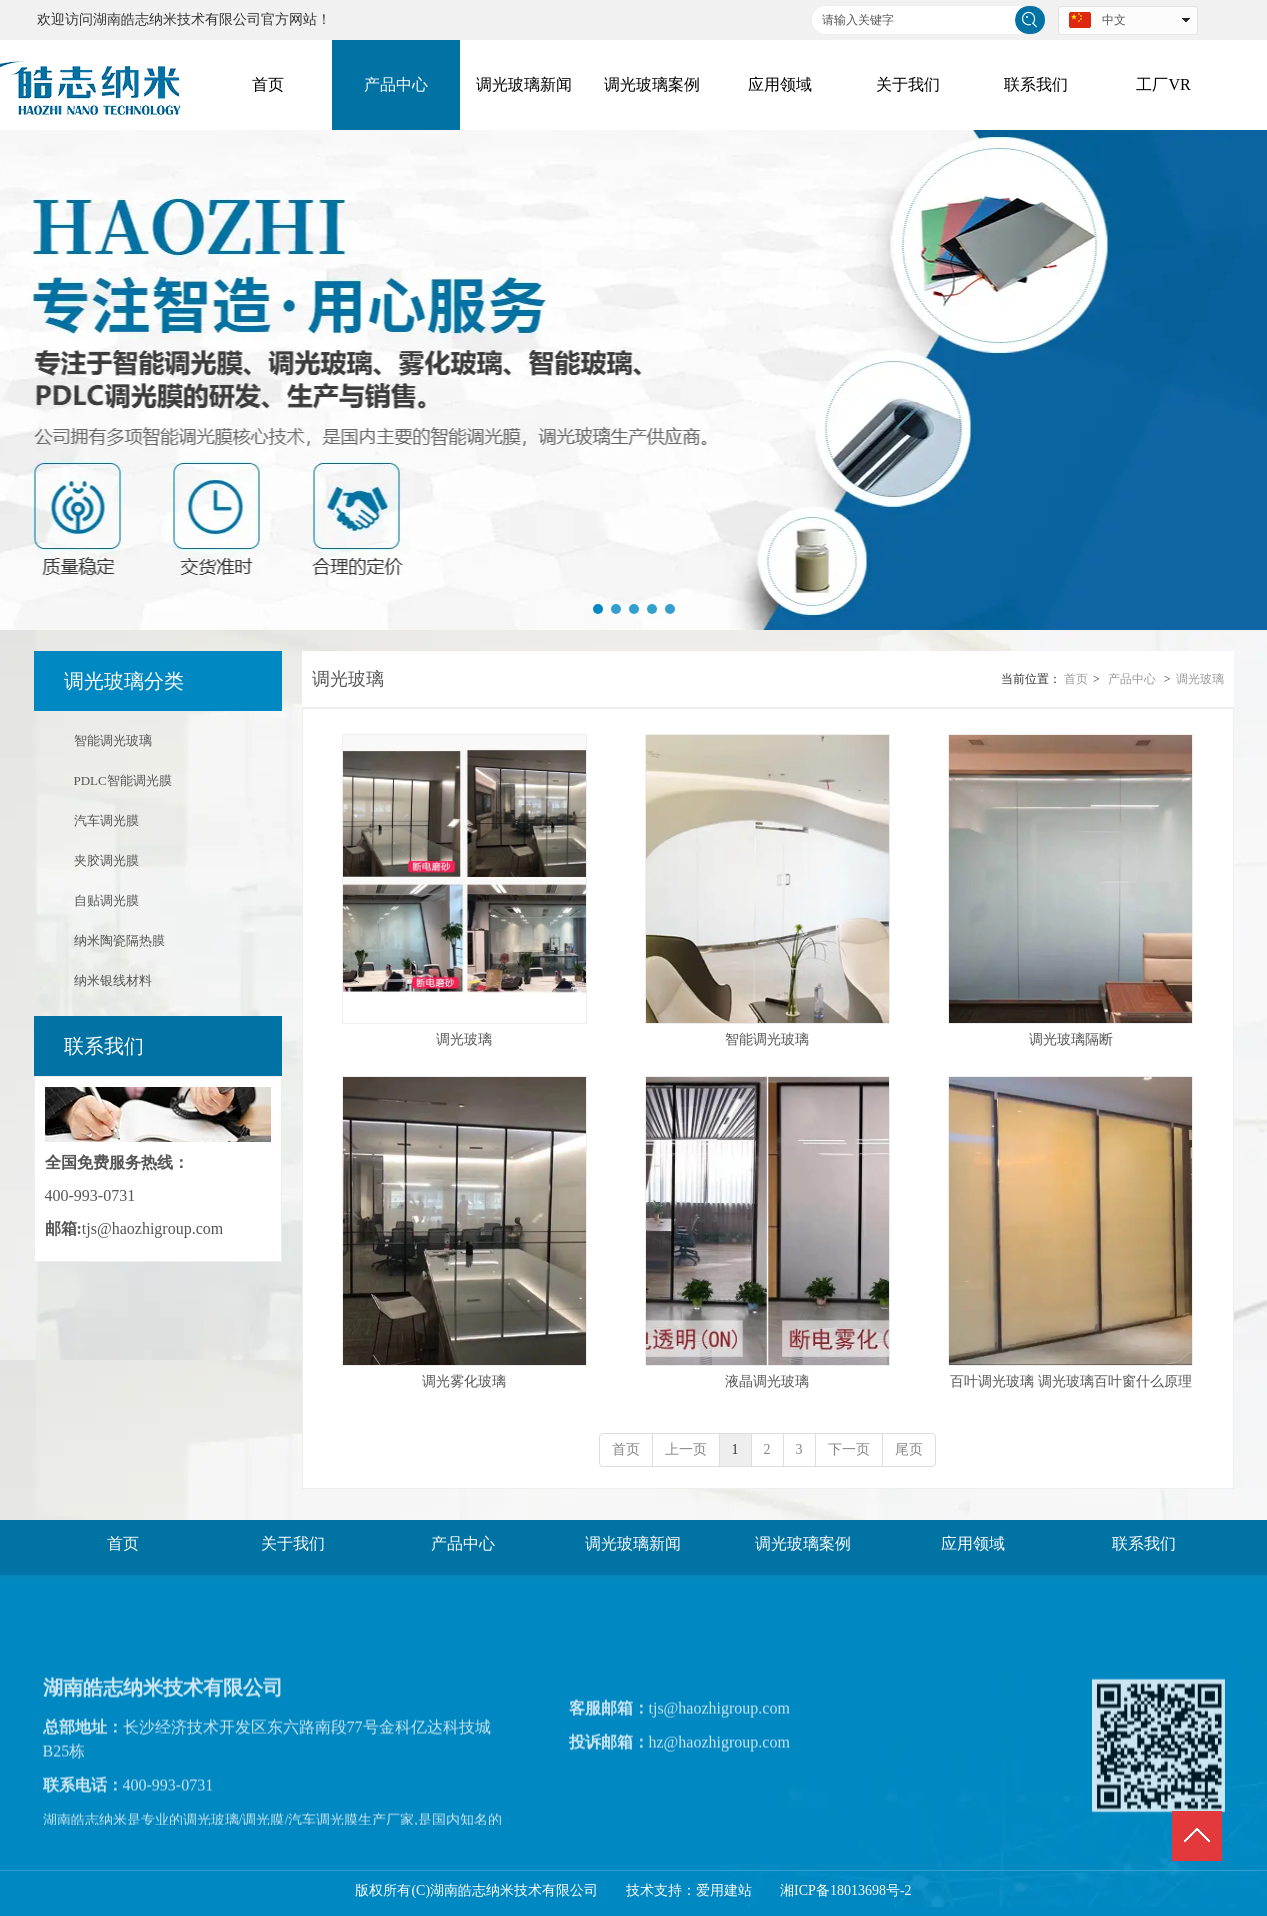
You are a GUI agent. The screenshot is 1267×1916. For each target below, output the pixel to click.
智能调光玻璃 (767, 1039)
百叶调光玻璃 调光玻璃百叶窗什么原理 (1071, 1381)
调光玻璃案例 (803, 1543)
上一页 (686, 1449)
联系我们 (1144, 1543)
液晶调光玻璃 (767, 1381)
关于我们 (293, 1543)
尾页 (909, 1449)
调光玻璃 (1200, 679)
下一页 (849, 1449)
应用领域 (973, 1543)
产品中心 (1132, 679)
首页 (1076, 679)
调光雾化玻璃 (464, 1381)
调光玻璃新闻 (633, 1543)
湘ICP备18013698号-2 (845, 1890)
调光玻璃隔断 (1071, 1039)
